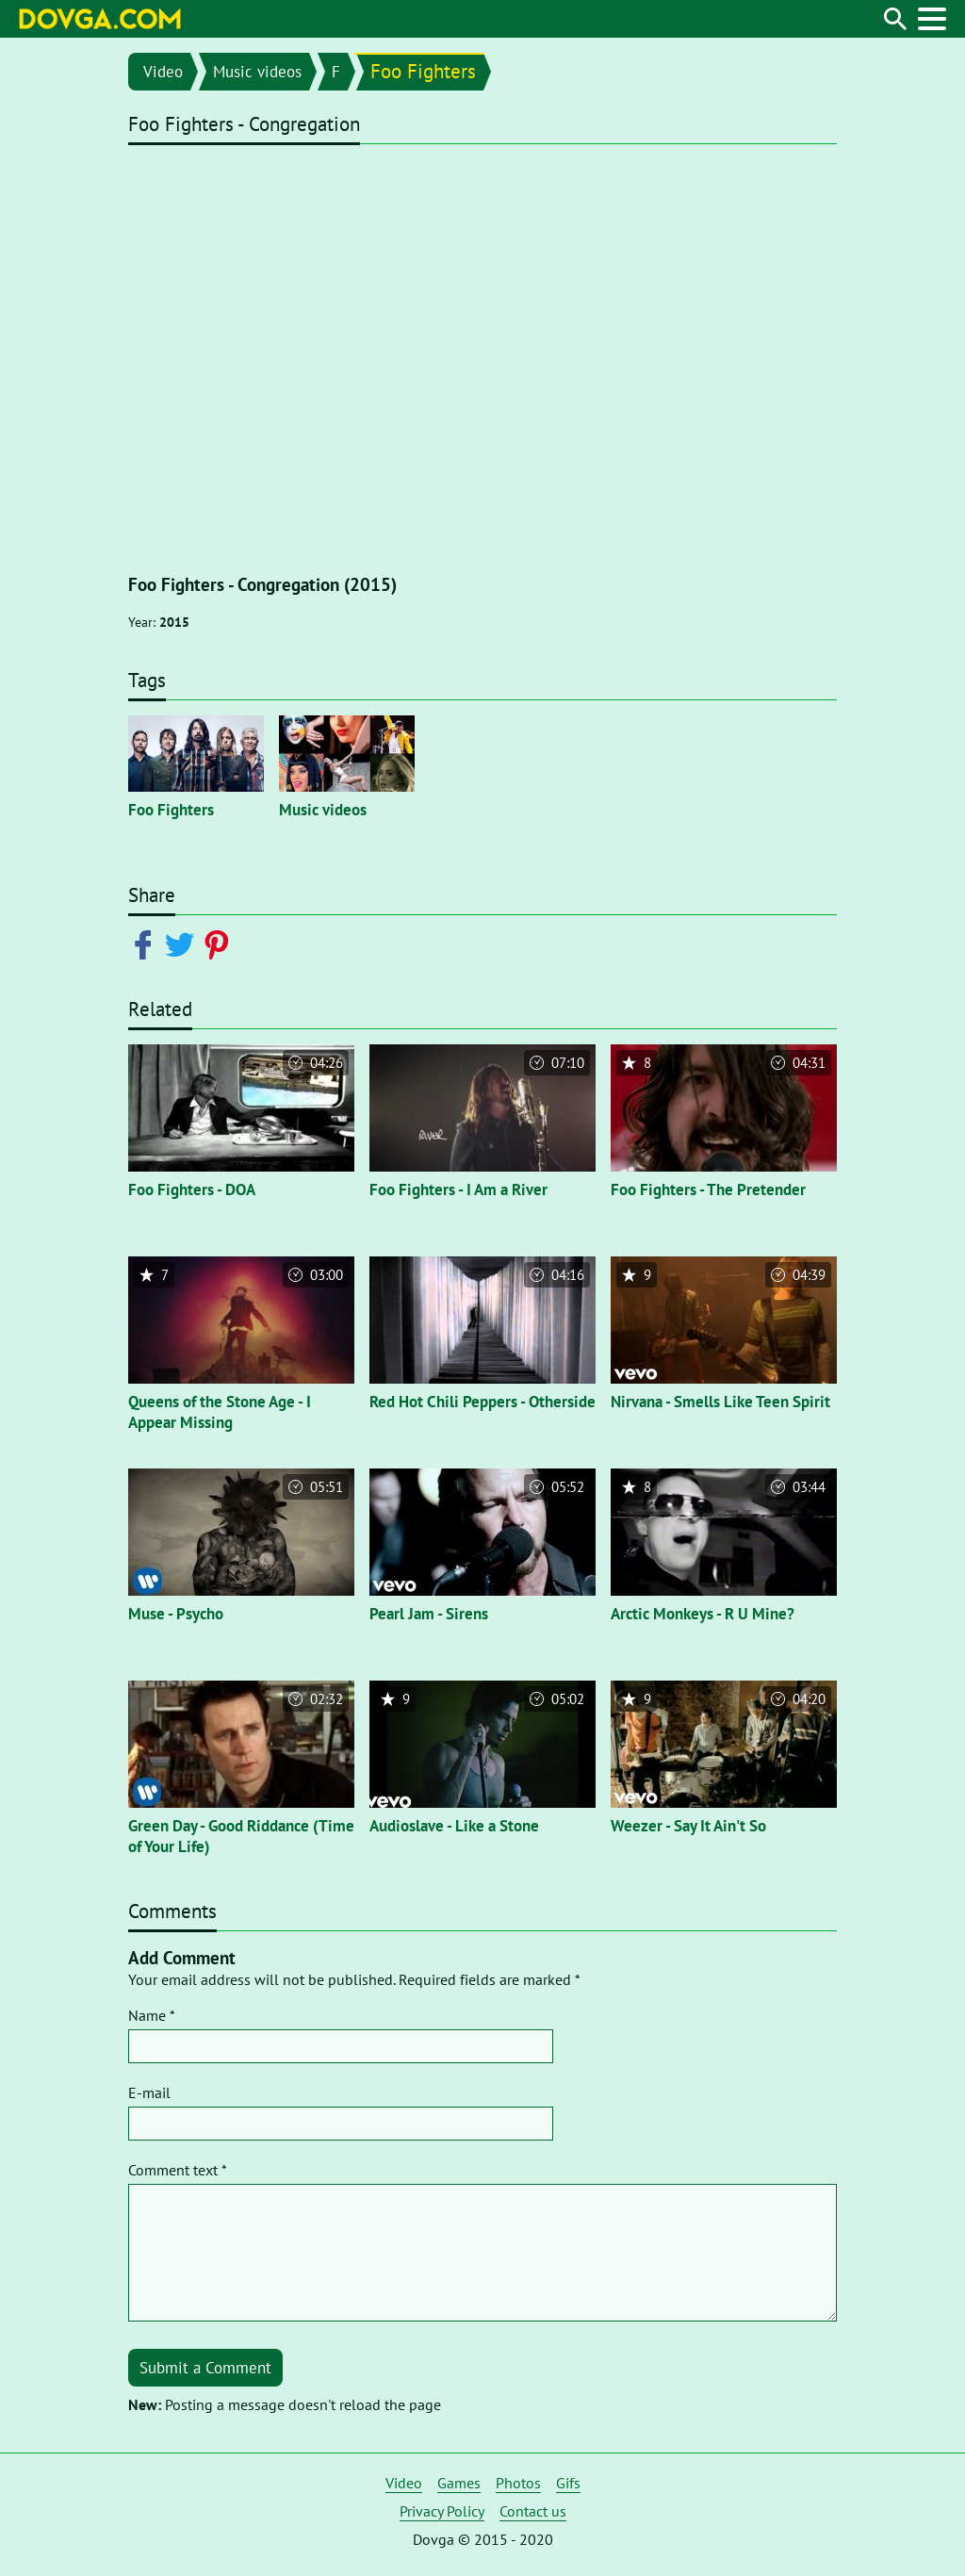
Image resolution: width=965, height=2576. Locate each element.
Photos (518, 2482)
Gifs (568, 2482)
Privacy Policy (442, 2511)
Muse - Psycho (175, 1613)
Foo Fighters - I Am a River (458, 1189)
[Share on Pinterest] (220, 943)
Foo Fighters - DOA (191, 1189)
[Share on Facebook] (146, 943)
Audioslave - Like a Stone (454, 1825)
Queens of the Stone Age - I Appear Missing (219, 1412)
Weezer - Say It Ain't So (688, 1825)
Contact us (532, 2511)
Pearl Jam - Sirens (428, 1613)
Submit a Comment (205, 2367)
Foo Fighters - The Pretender (708, 1189)
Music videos (257, 71)
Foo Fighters (423, 71)
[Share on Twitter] (183, 943)
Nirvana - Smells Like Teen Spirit (720, 1401)
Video (163, 71)
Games (459, 2482)
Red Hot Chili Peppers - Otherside (482, 1401)
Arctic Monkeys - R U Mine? (702, 1613)
